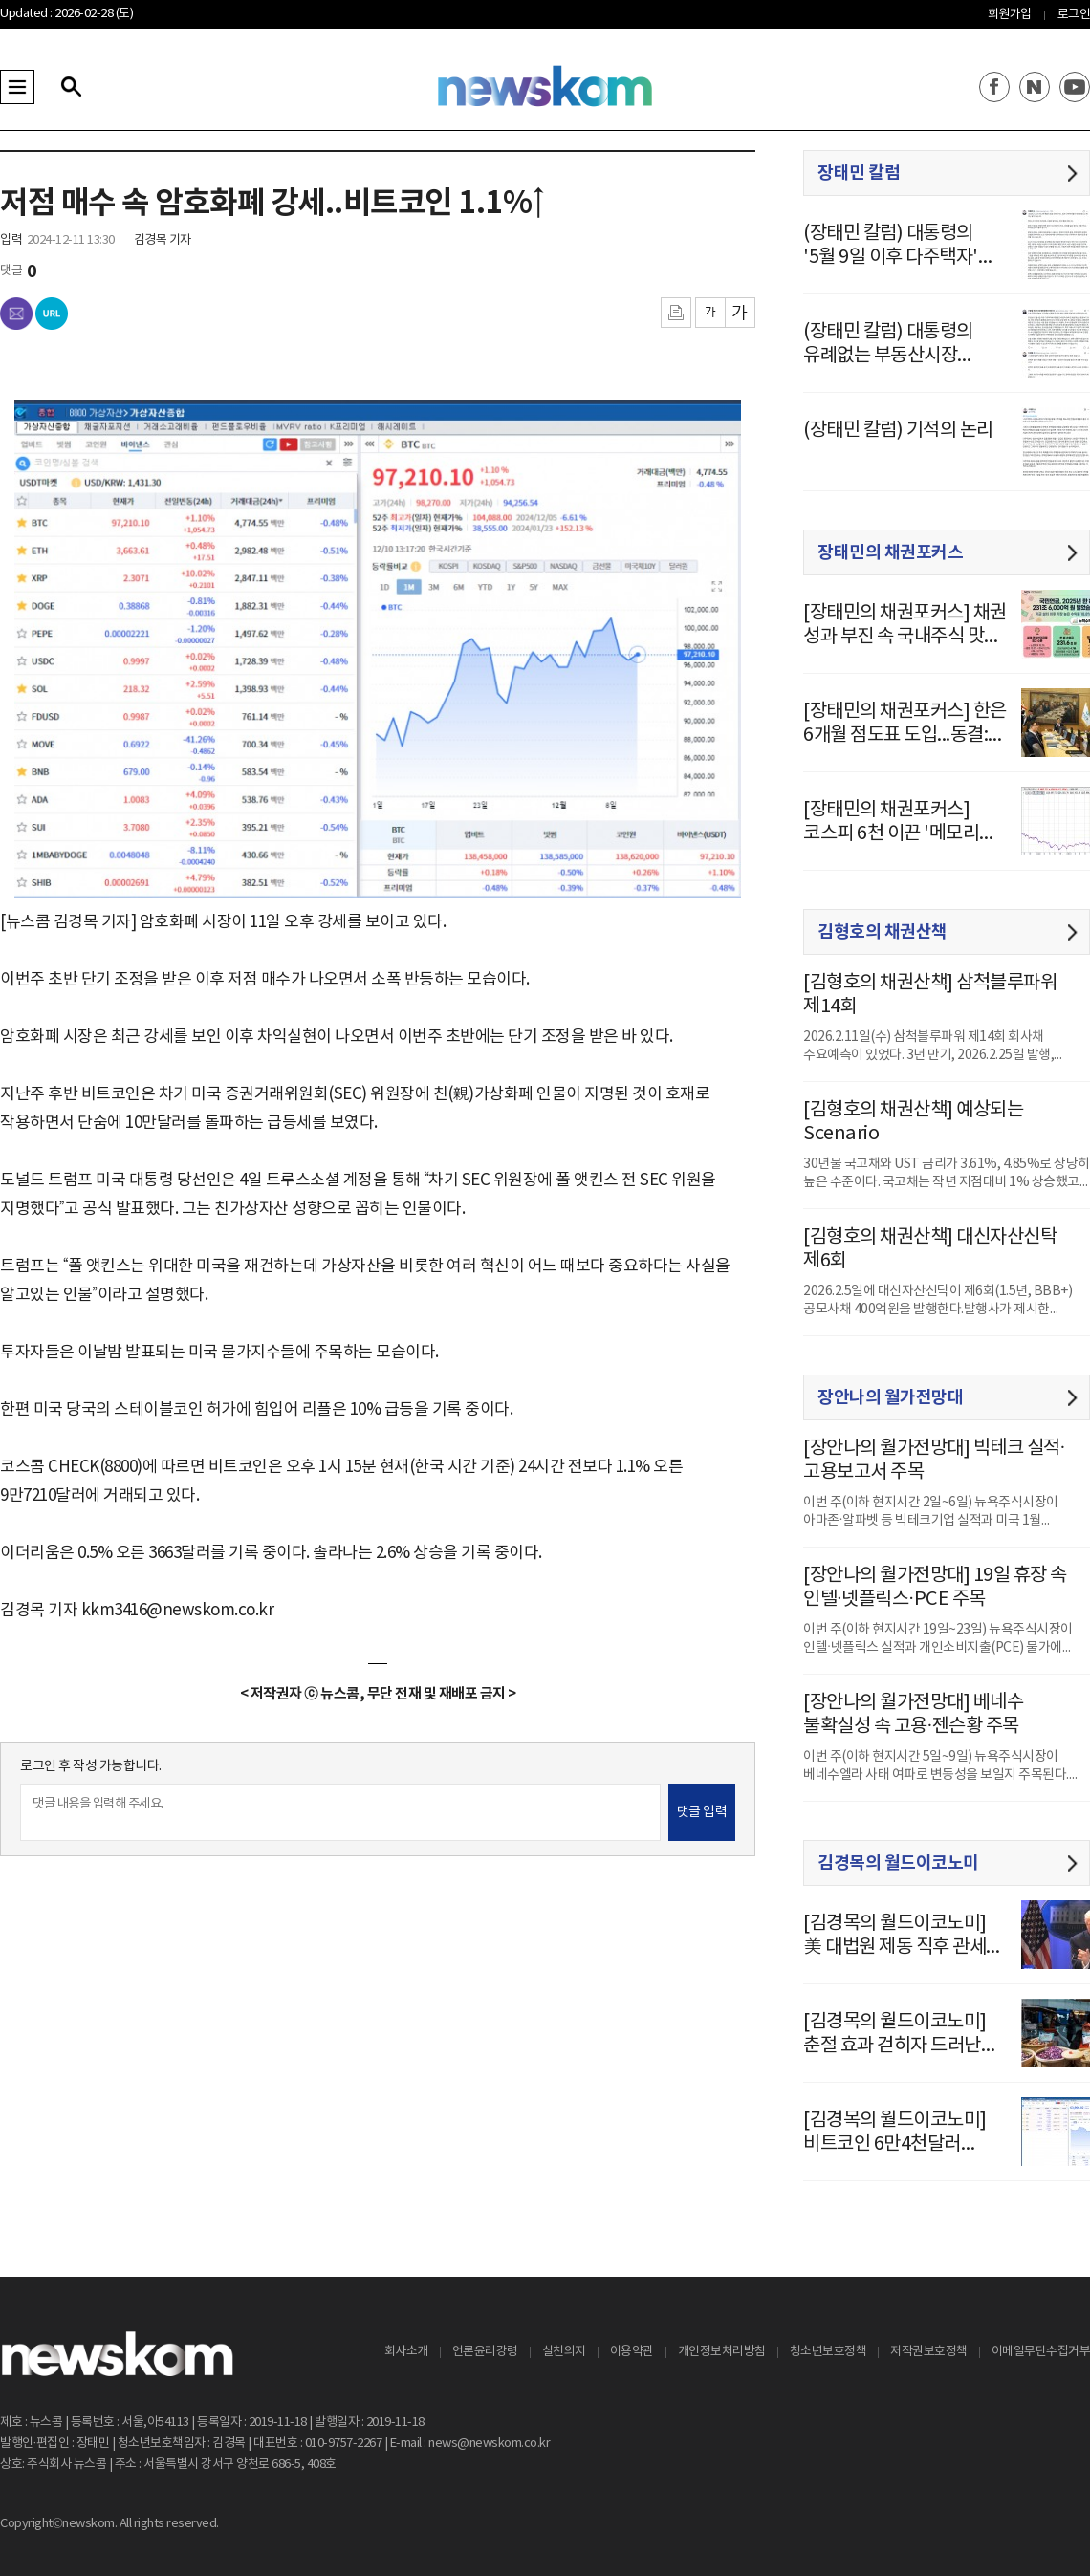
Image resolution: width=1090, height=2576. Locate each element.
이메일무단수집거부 (1041, 2352)
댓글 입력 (702, 1812)
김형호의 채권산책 (883, 931)
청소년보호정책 (828, 2352)
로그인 (1074, 15)
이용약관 (632, 2352)
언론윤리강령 (485, 2352)
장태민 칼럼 (859, 173)
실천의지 (564, 2352)
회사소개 (406, 2352)
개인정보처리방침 (722, 2352)
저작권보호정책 (929, 2352)
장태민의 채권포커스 (890, 552)
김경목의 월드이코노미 (898, 1862)
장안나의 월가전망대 (890, 1397)
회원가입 (1010, 15)
